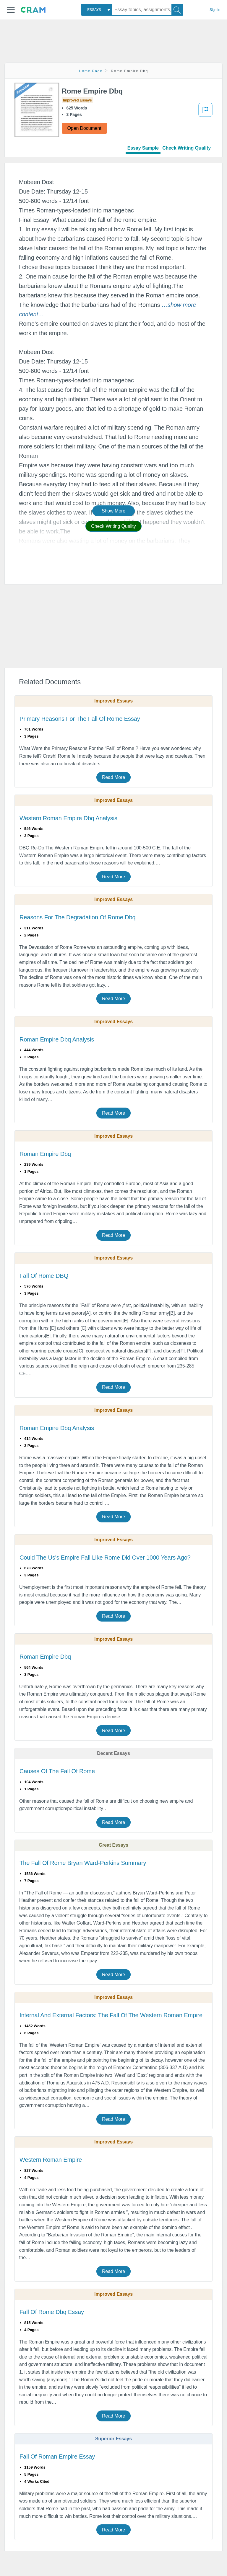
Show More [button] (113, 510)
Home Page (91, 71)
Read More (113, 777)
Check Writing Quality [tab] (186, 147)
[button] (11, 9)
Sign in (215, 10)
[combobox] (96, 10)
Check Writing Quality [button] (113, 526)
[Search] (177, 10)
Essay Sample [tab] (143, 147)
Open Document (84, 128)
